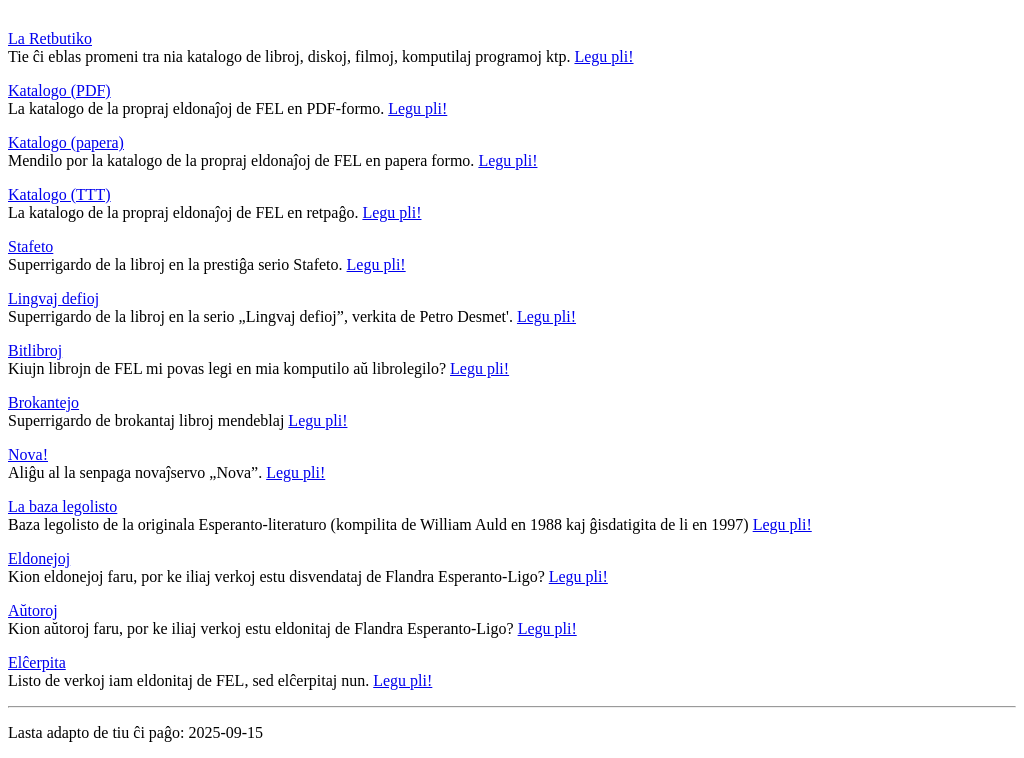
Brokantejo (43, 402)
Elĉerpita (37, 662)
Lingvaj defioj (53, 298)
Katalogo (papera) (66, 142)
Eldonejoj (39, 558)
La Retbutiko (50, 38)
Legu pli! (603, 56)
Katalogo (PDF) (59, 90)
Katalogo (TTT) (59, 194)
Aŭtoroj (33, 610)
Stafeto (30, 246)
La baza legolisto (62, 506)
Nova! (28, 454)
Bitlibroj (35, 350)
